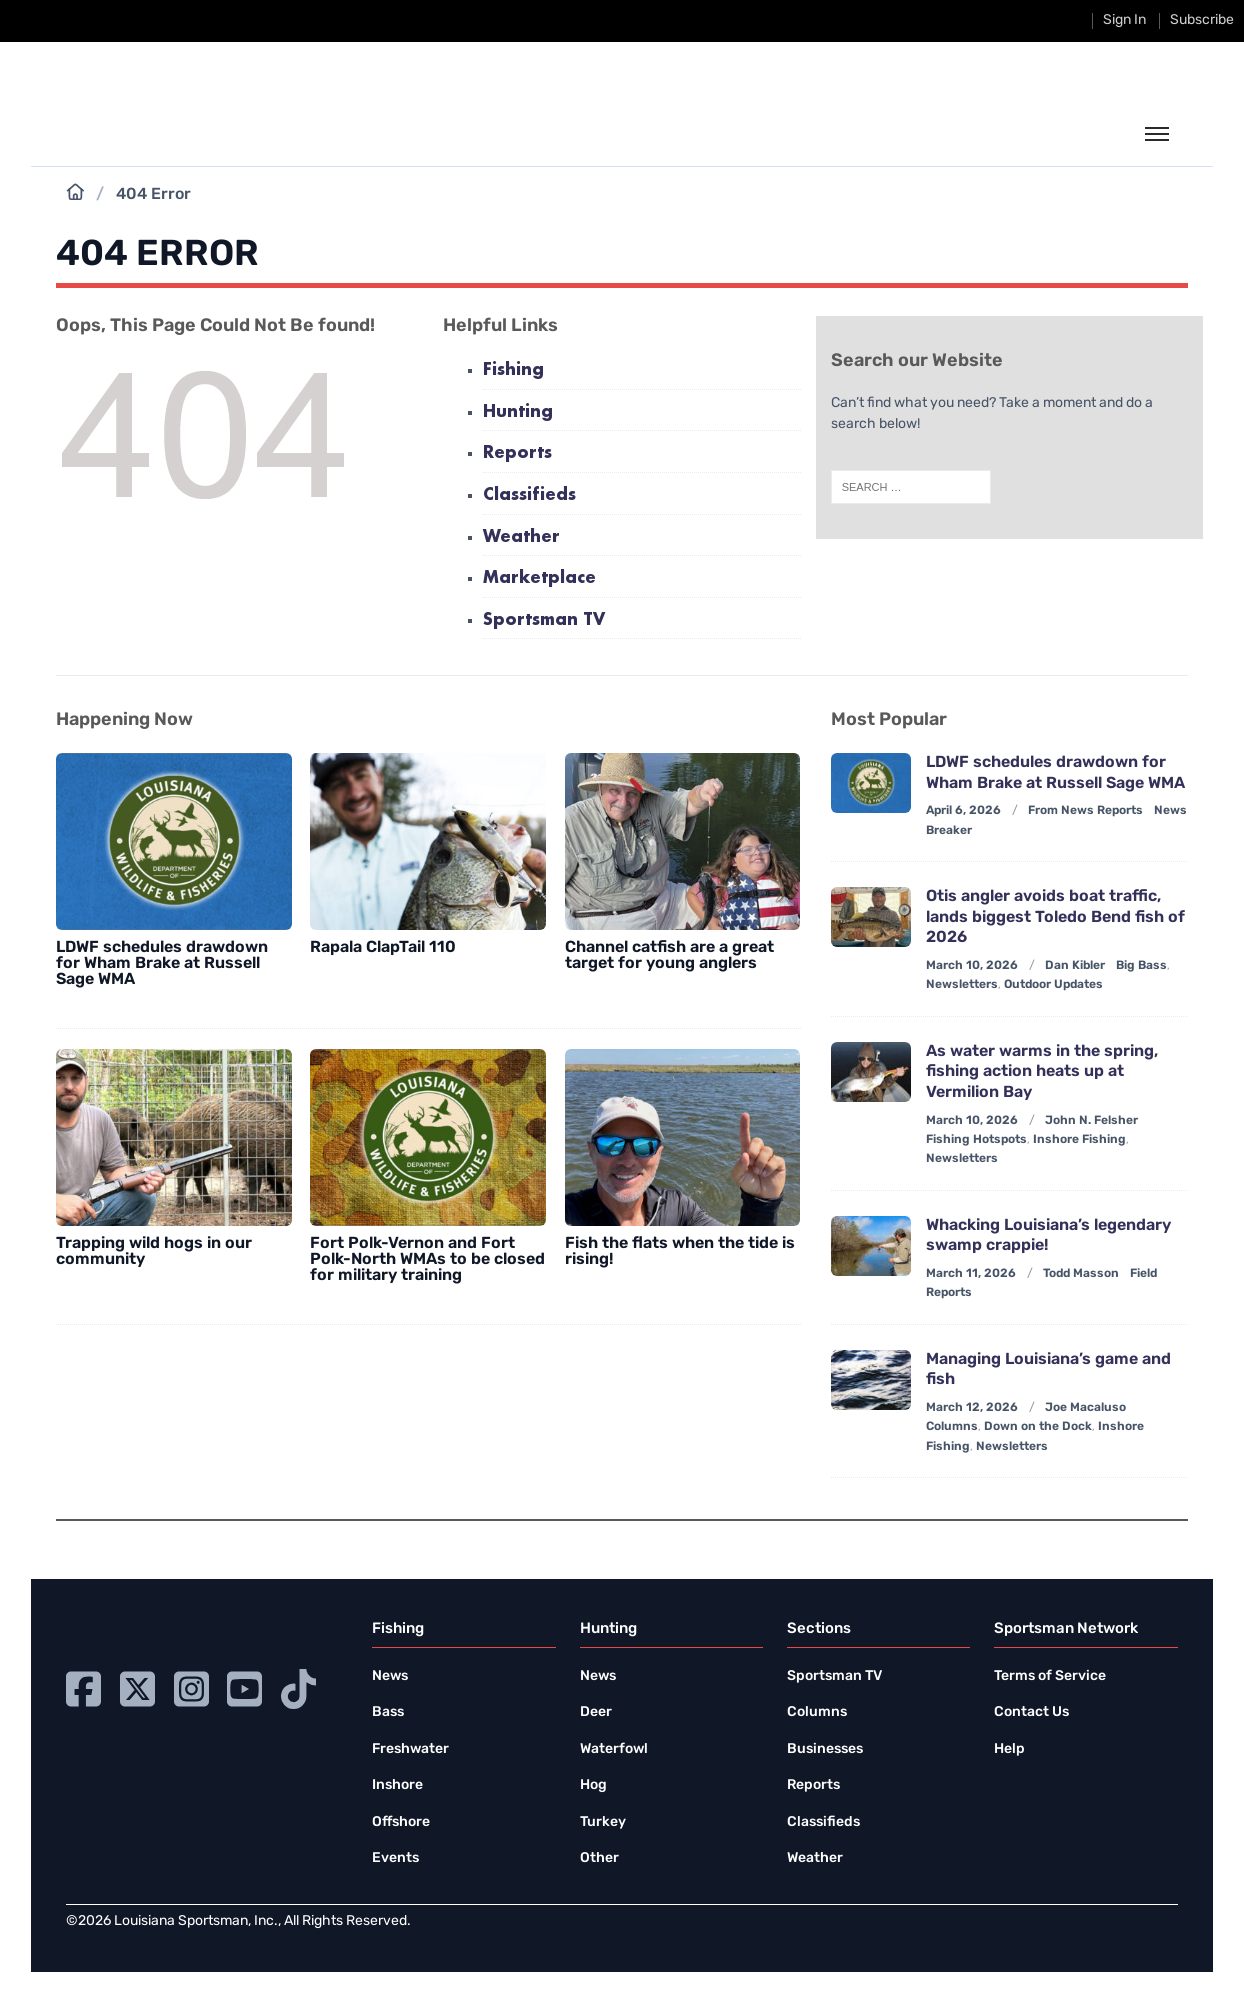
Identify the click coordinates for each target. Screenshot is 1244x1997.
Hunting (518, 412)
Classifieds (529, 495)
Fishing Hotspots (976, 1140)
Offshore (401, 1822)
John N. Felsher (1091, 1121)
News (390, 1676)
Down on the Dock (1038, 1427)
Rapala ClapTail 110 (383, 948)
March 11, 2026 (971, 1274)
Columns (952, 1427)
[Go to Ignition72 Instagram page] (191, 1686)
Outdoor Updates (1053, 985)
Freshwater (410, 1749)
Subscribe (1202, 20)
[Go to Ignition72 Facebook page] (83, 1686)
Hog (593, 1785)
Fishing (513, 370)
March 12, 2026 (972, 1408)
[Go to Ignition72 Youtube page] (244, 1686)
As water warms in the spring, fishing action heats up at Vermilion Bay (1042, 1073)
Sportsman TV (544, 620)
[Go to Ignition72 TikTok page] (298, 1686)
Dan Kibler (1075, 966)
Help (1009, 1749)
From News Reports (1085, 811)
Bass (388, 1712)
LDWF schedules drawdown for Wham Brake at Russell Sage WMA (162, 964)
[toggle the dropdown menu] (1157, 135)
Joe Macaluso (1085, 1408)
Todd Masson (1081, 1274)
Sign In (1124, 20)
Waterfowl (614, 1749)
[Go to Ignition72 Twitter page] (137, 1686)
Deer (596, 1712)
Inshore (397, 1785)
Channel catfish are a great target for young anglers (669, 956)
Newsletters (962, 985)
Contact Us (1031, 1712)
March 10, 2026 (972, 966)
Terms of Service (1050, 1676)
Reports (517, 453)
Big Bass (1141, 966)
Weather (521, 537)
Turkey (603, 1822)
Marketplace (539, 578)
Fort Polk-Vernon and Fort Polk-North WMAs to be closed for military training (427, 1260)
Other (599, 1858)
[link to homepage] (158, 132)
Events (395, 1858)
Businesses (825, 1749)
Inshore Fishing (1079, 1140)
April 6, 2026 (963, 811)
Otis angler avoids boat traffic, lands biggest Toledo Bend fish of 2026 (1055, 918)
